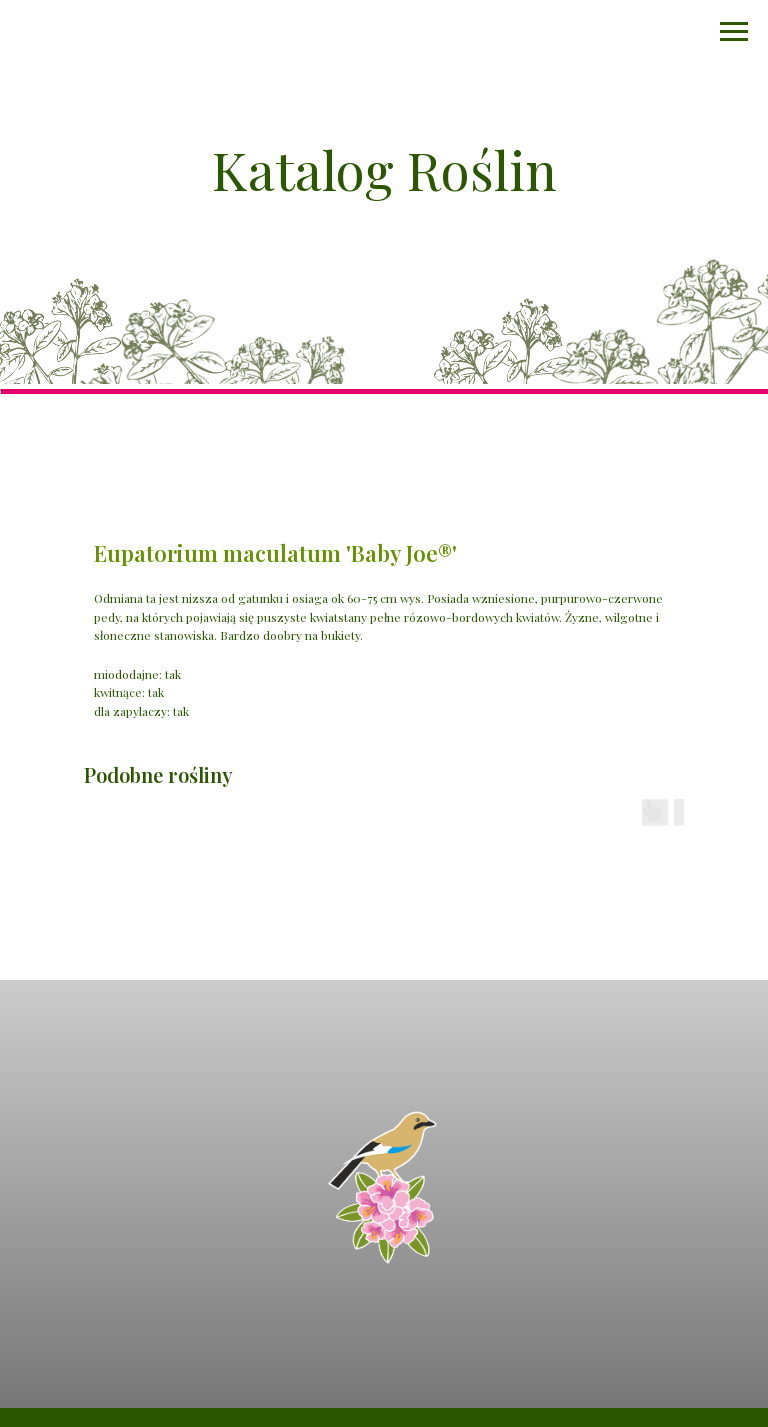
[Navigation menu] (734, 32)
